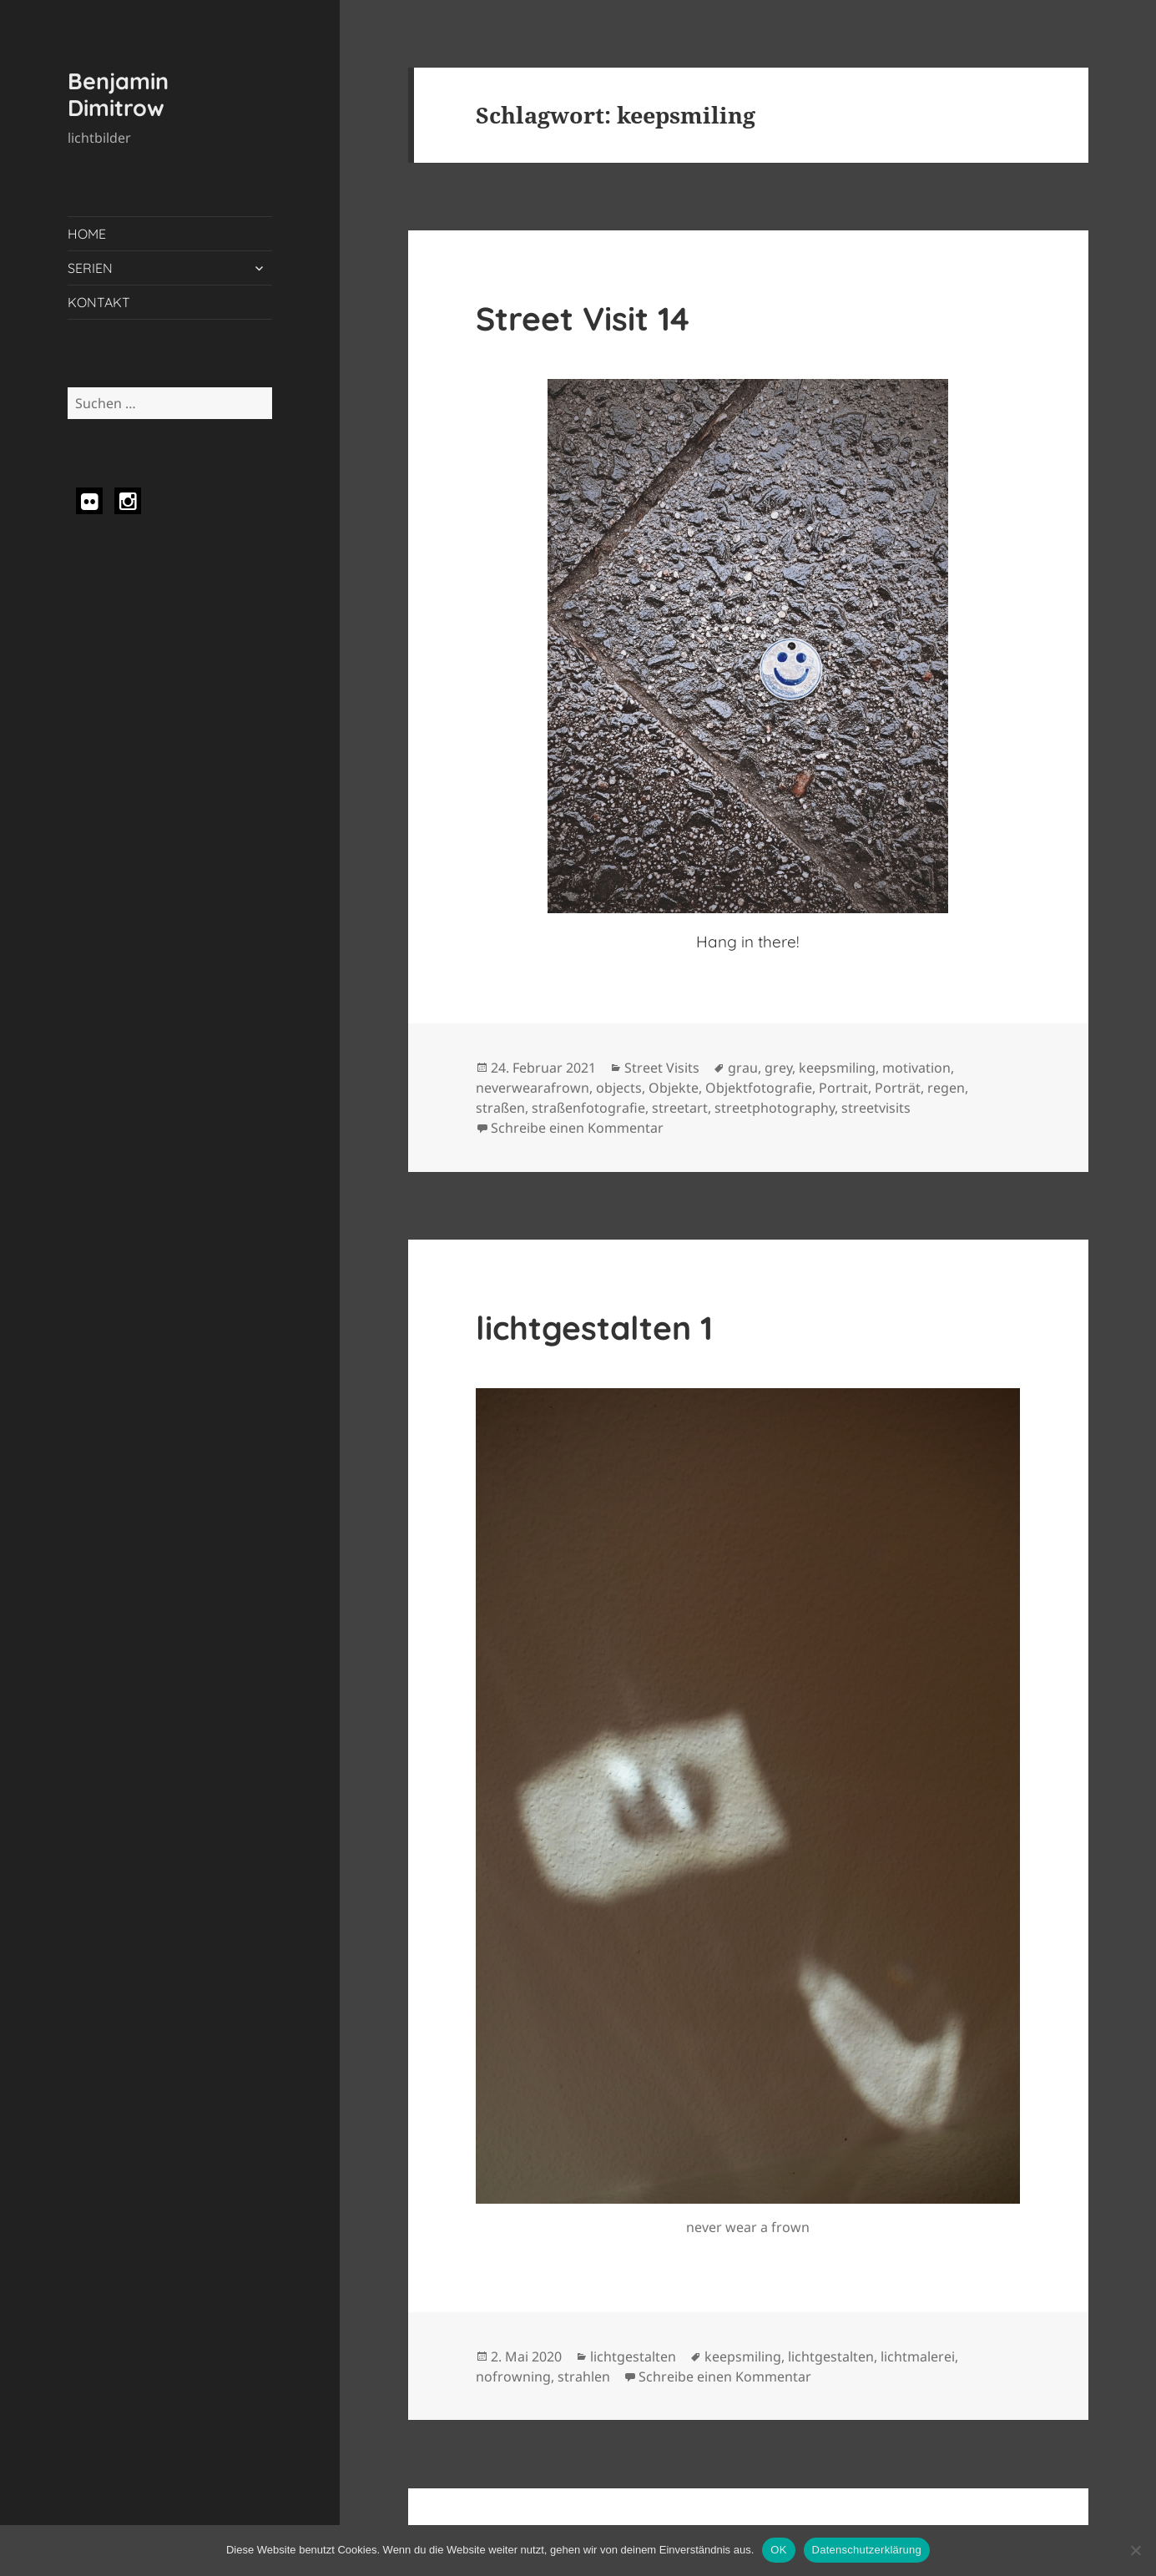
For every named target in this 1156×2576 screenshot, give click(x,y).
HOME (87, 233)
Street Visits (661, 1067)
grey (778, 1067)
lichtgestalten (633, 2356)
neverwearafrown (532, 1087)
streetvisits (876, 1108)
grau (743, 1067)
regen (946, 1087)
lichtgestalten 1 (594, 1327)
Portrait (843, 1087)
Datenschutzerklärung (866, 2549)
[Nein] (1135, 2550)
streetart (680, 1108)
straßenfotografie (588, 1108)
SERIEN (90, 268)
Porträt (898, 1087)
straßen (500, 1108)
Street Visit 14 (582, 318)
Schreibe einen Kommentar (577, 1128)
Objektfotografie (758, 1087)
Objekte (674, 1087)
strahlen (584, 2376)
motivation (916, 1067)
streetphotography (774, 1108)
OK (778, 2549)
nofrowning (513, 2376)
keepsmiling (837, 1067)
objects (619, 1087)
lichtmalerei (918, 2356)
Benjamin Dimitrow (118, 94)
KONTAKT (99, 302)
